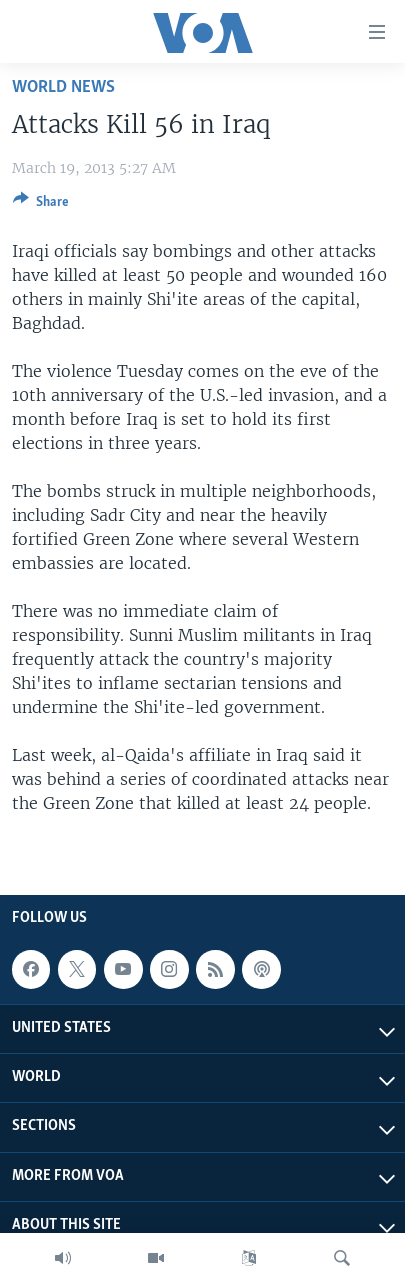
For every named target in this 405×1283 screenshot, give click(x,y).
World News (63, 87)
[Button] (41, 205)
